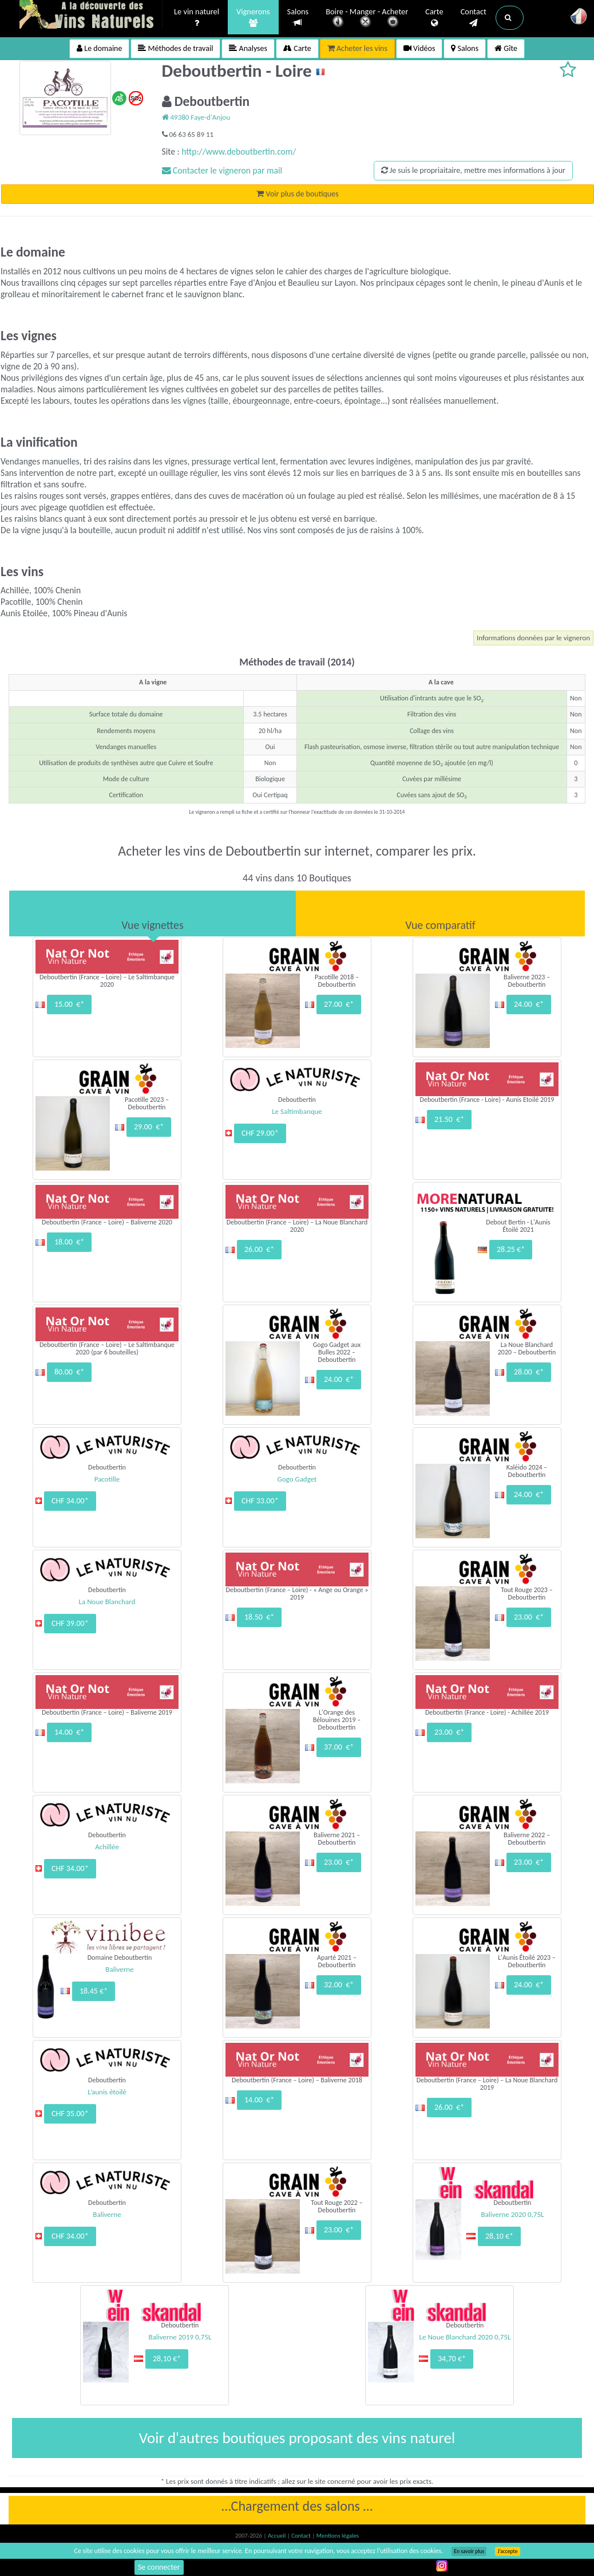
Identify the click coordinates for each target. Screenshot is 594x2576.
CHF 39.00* (70, 1623)
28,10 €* (499, 2236)
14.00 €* (69, 1732)
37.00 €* (339, 1747)
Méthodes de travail (175, 48)
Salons (298, 17)
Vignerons (253, 17)
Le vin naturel (196, 17)
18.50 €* (259, 1617)
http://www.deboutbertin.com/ (238, 151)
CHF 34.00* (70, 1501)
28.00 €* (529, 1372)
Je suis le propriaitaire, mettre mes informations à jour (473, 170)
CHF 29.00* (260, 1133)
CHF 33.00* (260, 1501)
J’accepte (507, 2551)
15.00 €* (69, 1004)
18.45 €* (94, 1991)
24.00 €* (529, 1004)
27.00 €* (339, 1004)
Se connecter (159, 2567)
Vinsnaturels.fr (91, 15)
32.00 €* (339, 1985)
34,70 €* (452, 2359)
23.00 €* (529, 1617)
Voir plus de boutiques (297, 194)
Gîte (505, 48)
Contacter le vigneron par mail (222, 170)
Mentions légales (337, 2535)
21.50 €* (449, 1119)
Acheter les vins (357, 48)
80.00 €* (69, 1372)
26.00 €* (259, 1249)
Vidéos (419, 48)
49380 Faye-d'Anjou (196, 117)
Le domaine (99, 48)
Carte (434, 17)
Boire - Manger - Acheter (367, 18)
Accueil (277, 2535)
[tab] (152, 913)
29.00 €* (149, 1127)
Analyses (248, 48)
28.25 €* (511, 1249)
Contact (473, 17)
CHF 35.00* (70, 2113)
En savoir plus (469, 2551)
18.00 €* (69, 1242)
